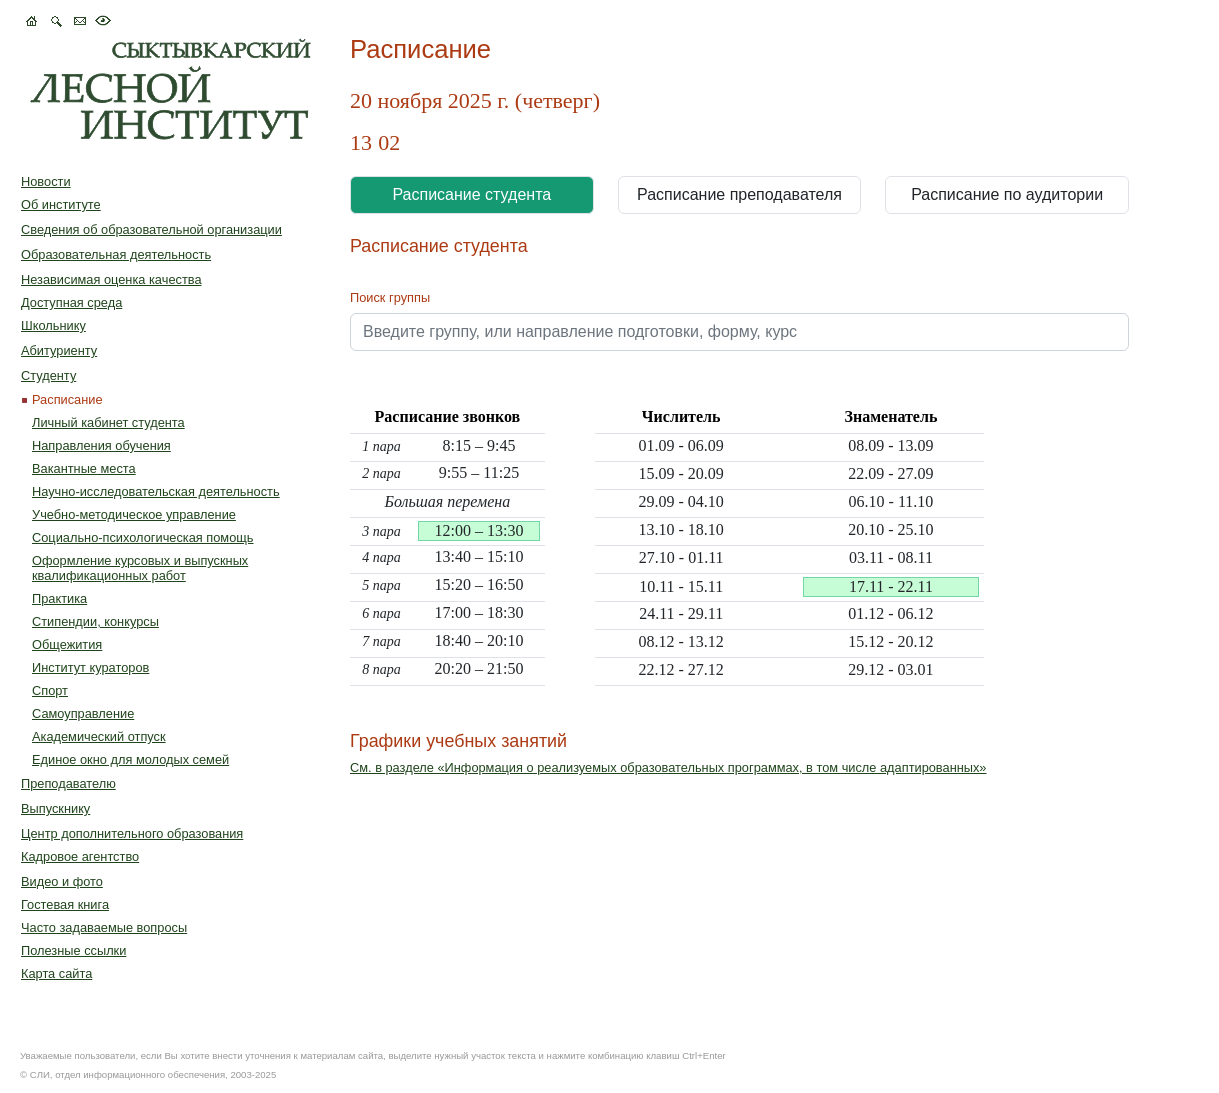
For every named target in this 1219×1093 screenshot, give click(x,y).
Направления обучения (101, 445)
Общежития (67, 644)
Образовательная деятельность (116, 254)
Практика (59, 598)
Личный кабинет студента (108, 422)
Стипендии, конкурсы (95, 621)
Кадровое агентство (80, 856)
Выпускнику (55, 808)
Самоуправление (83, 713)
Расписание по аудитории (1007, 194)
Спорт (50, 690)
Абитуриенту (59, 350)
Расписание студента (471, 194)
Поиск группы (390, 297)
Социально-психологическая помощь (142, 537)
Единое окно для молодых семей (130, 759)
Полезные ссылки (73, 950)
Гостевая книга (65, 904)
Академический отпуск (99, 736)
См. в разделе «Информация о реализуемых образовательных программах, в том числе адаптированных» (668, 767)
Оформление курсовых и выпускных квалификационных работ (140, 568)
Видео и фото (62, 881)
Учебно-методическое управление (134, 514)
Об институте (61, 204)
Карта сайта (56, 973)
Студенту (48, 375)
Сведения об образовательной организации (151, 229)
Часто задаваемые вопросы (104, 927)
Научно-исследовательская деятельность (156, 491)
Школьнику (53, 325)
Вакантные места (84, 468)
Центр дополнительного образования (132, 833)
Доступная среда (71, 302)
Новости (46, 181)
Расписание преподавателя (739, 194)
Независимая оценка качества (111, 279)
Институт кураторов (90, 667)
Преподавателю (68, 783)
